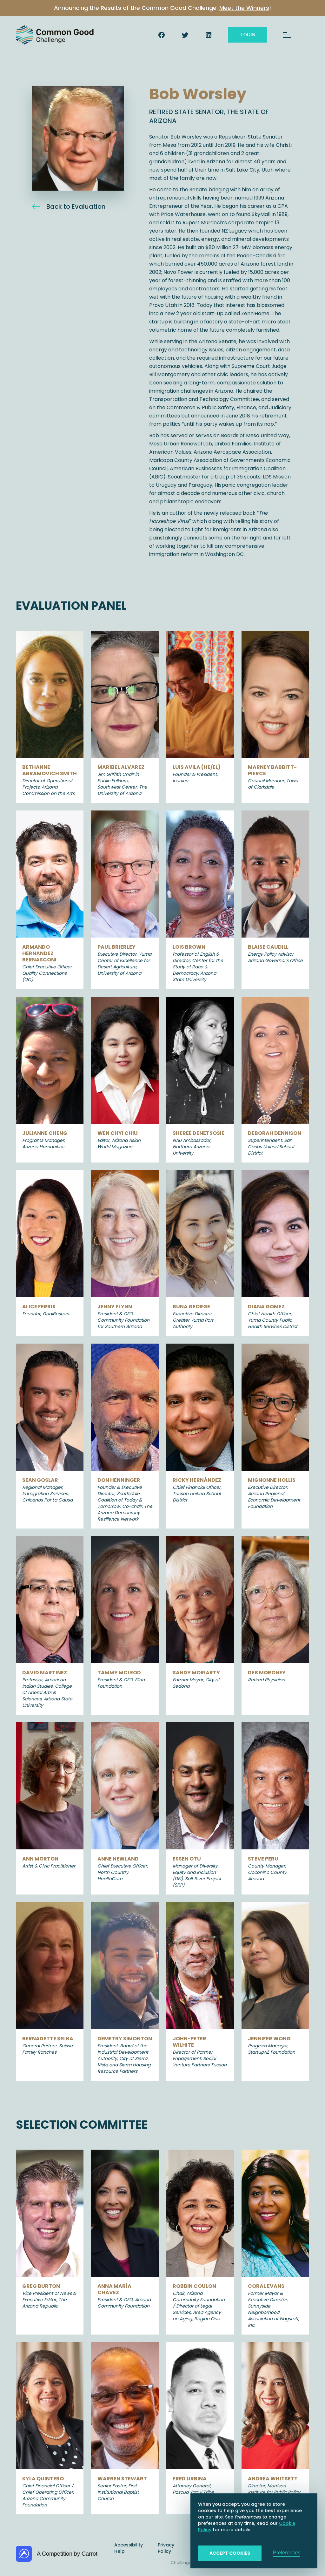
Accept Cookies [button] (229, 2553)
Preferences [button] (286, 2552)
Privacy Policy (166, 2548)
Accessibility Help (128, 2548)
